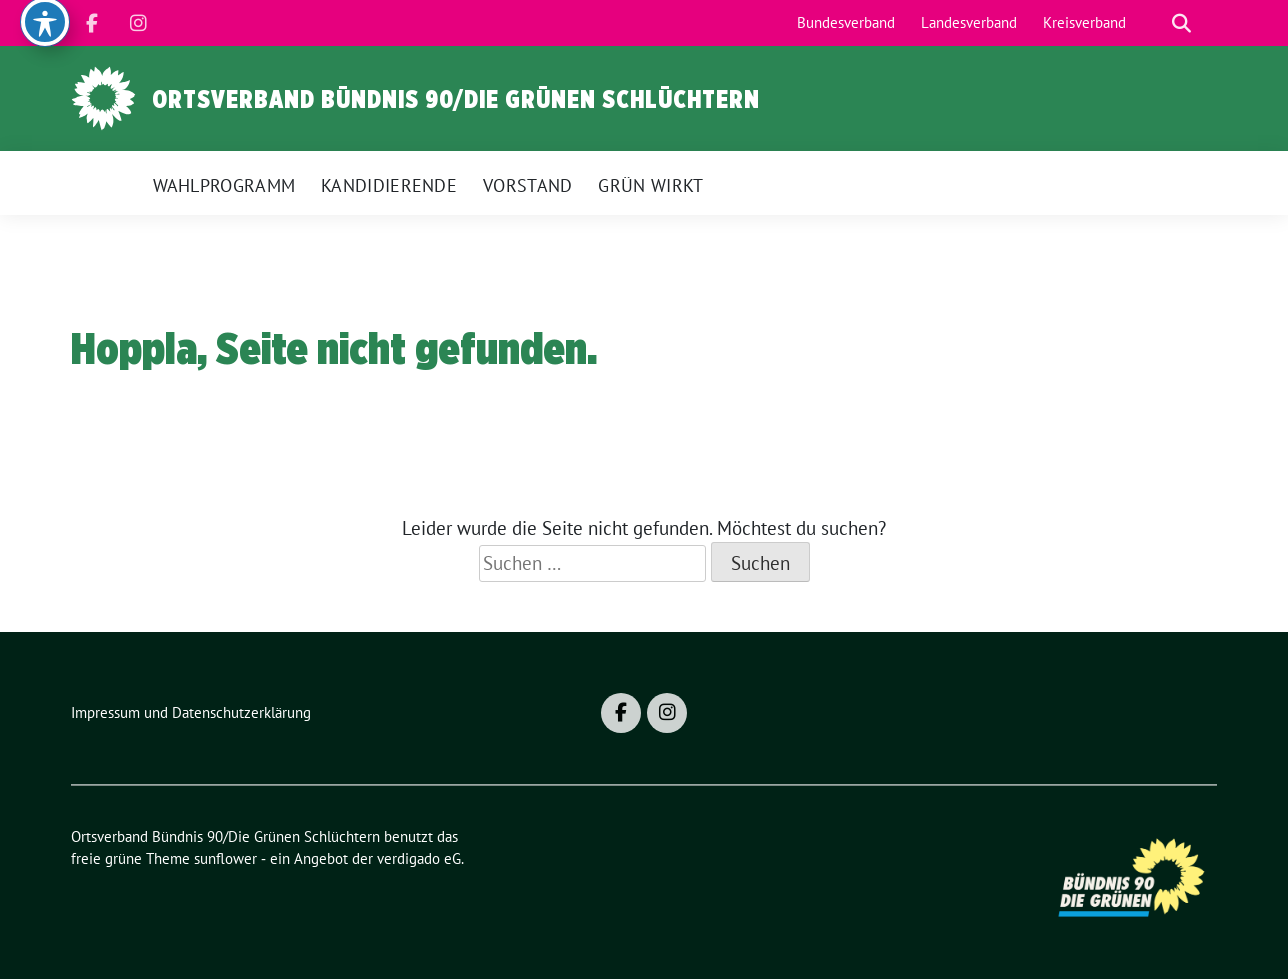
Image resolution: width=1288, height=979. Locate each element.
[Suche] (1153, 23)
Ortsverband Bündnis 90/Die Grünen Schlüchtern (456, 99)
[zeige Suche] (1181, 23)
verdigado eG (419, 858)
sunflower (225, 858)
